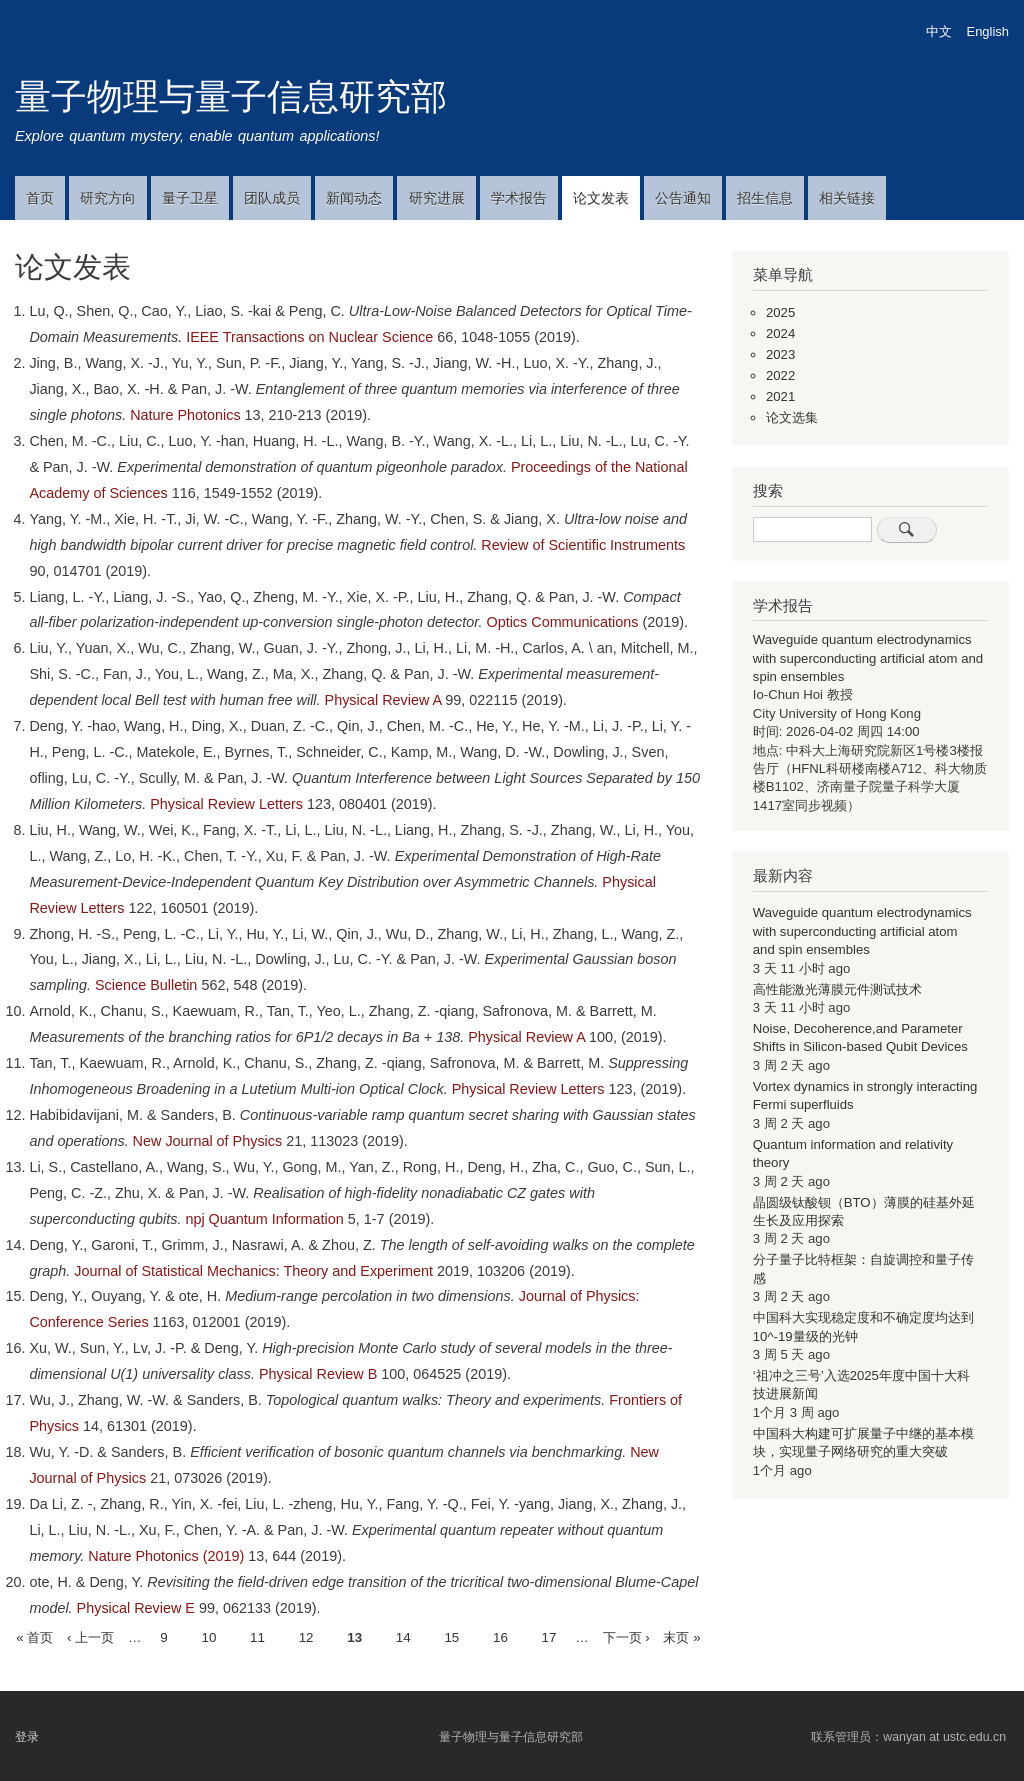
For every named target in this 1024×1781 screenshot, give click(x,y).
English (988, 31)
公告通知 (683, 198)
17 (549, 1635)
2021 (780, 396)
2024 (780, 333)
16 (500, 1635)
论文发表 (601, 198)
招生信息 (765, 198)
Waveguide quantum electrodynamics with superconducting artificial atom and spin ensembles (868, 658)
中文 (939, 31)
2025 (780, 312)
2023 (780, 354)
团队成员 (272, 198)
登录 (27, 1737)
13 (354, 1638)
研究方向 (108, 198)
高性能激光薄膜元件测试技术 (837, 989)
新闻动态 (354, 198)
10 (208, 1635)
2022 (780, 375)
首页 (40, 198)
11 (257, 1635)
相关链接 (847, 198)
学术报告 (519, 198)
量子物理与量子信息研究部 (231, 96)
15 (451, 1635)
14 (403, 1635)
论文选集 (792, 417)
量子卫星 (190, 198)
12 (306, 1635)
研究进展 (437, 198)
